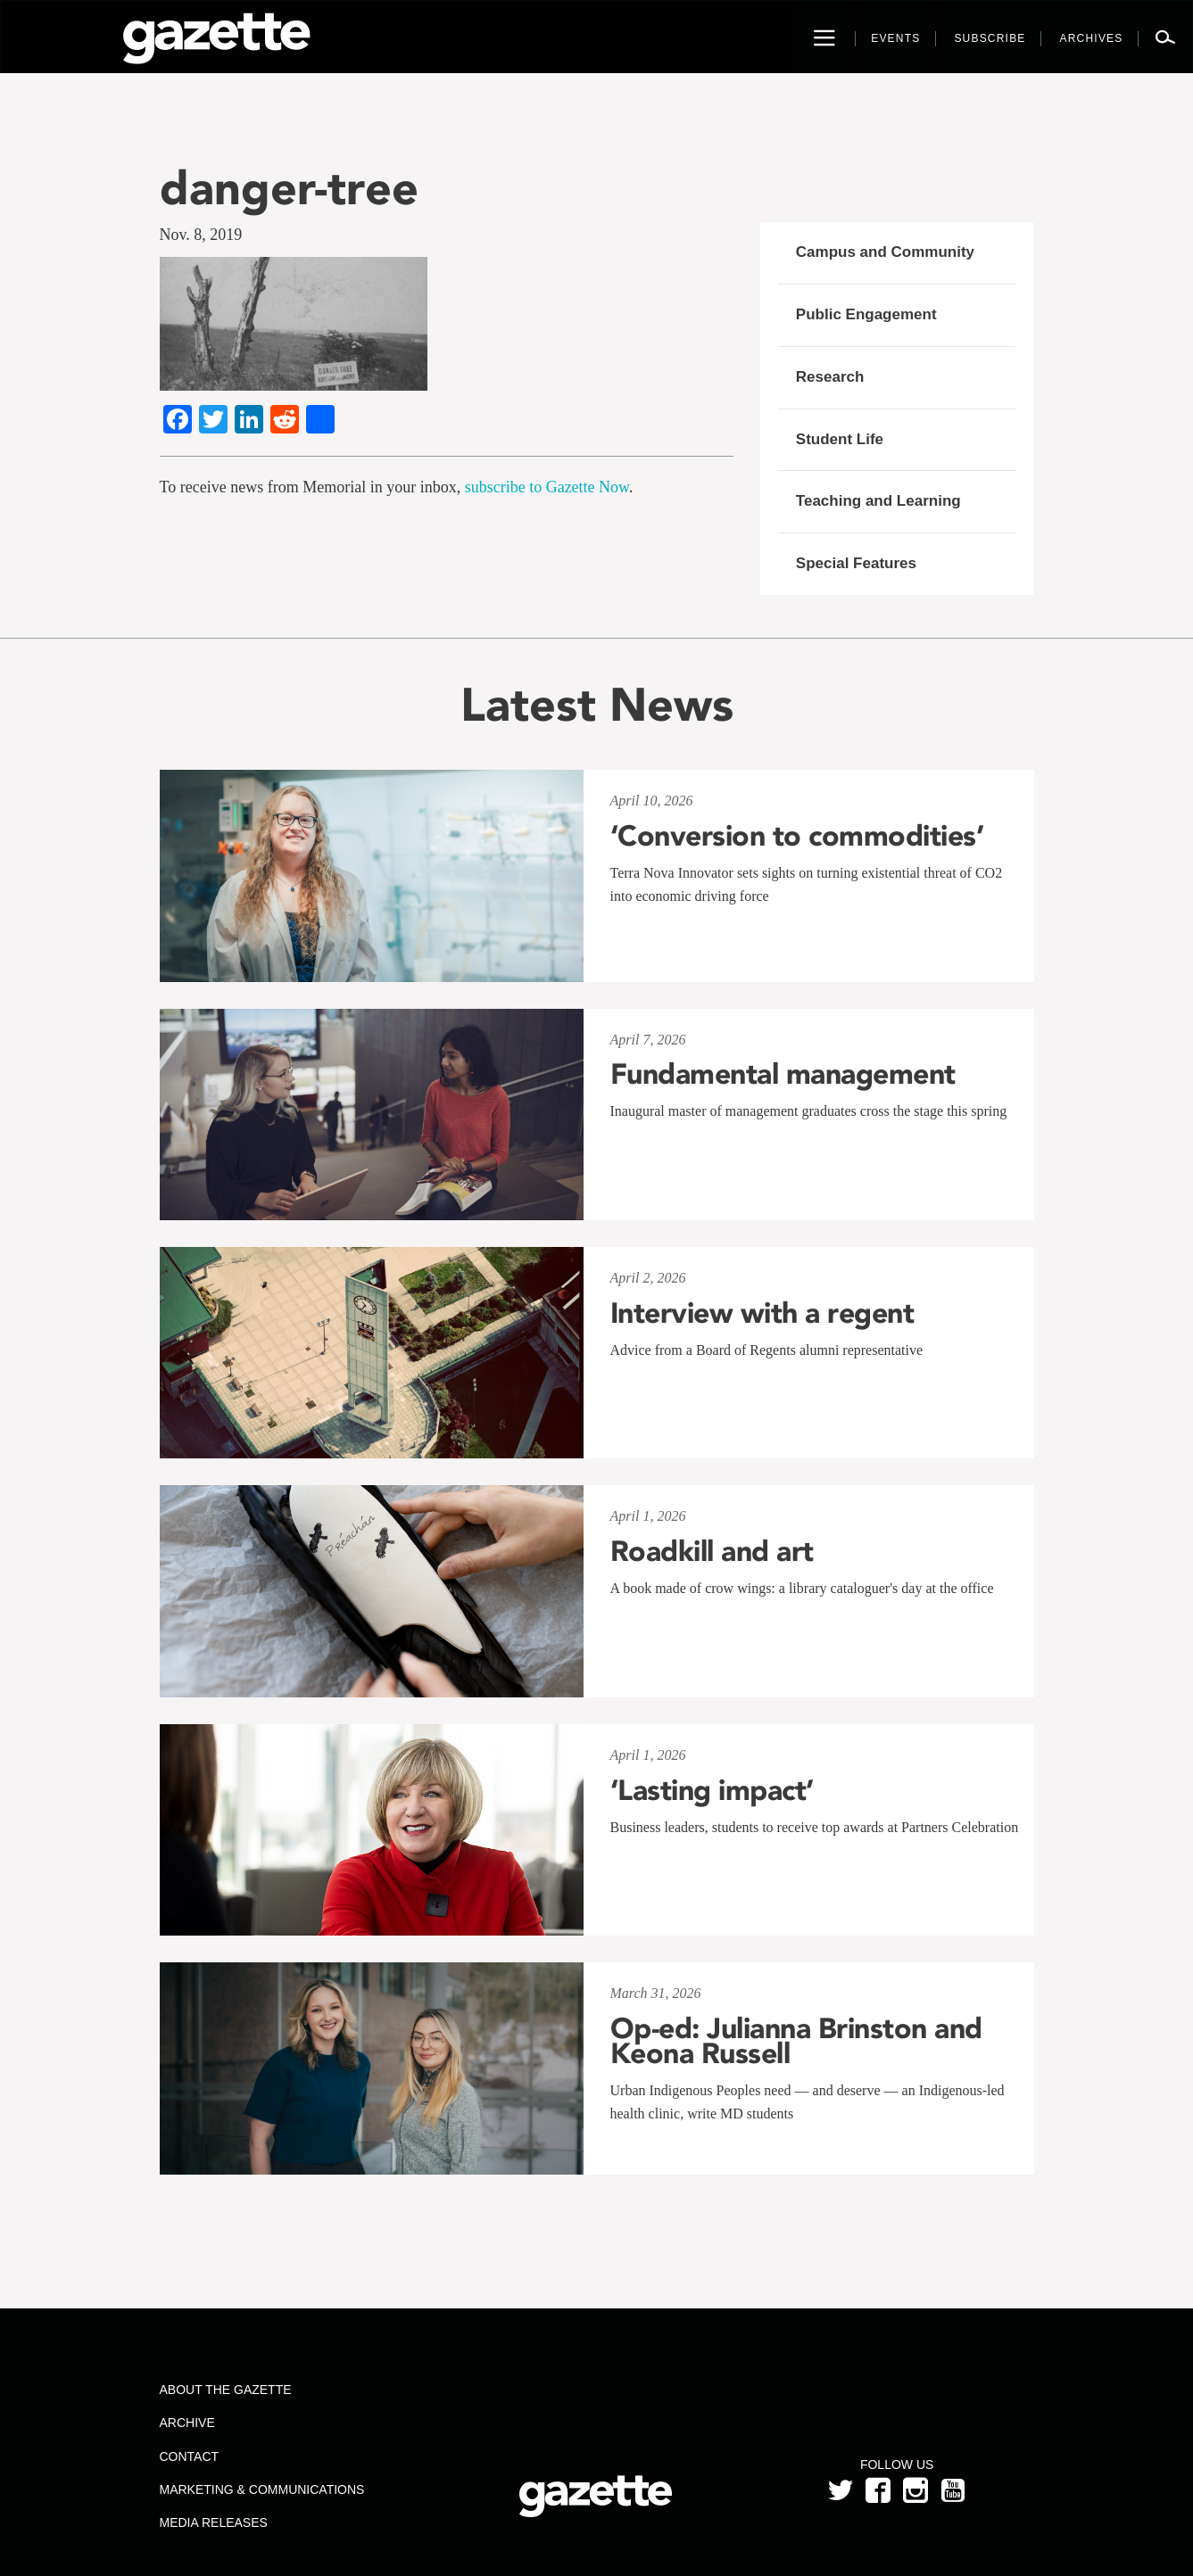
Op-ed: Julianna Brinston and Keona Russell (796, 2041)
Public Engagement (866, 314)
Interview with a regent (762, 1312)
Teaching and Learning (878, 500)
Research (830, 376)
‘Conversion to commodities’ (797, 835)
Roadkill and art (712, 1551)
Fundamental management (783, 1073)
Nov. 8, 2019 (201, 235)
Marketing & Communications (261, 2489)
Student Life (839, 439)
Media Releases (213, 2522)
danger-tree (289, 187)
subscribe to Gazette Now (547, 487)
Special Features (856, 563)
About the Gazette (225, 2389)
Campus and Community (885, 252)
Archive (186, 2422)
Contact (189, 2456)
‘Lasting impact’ (712, 1790)
